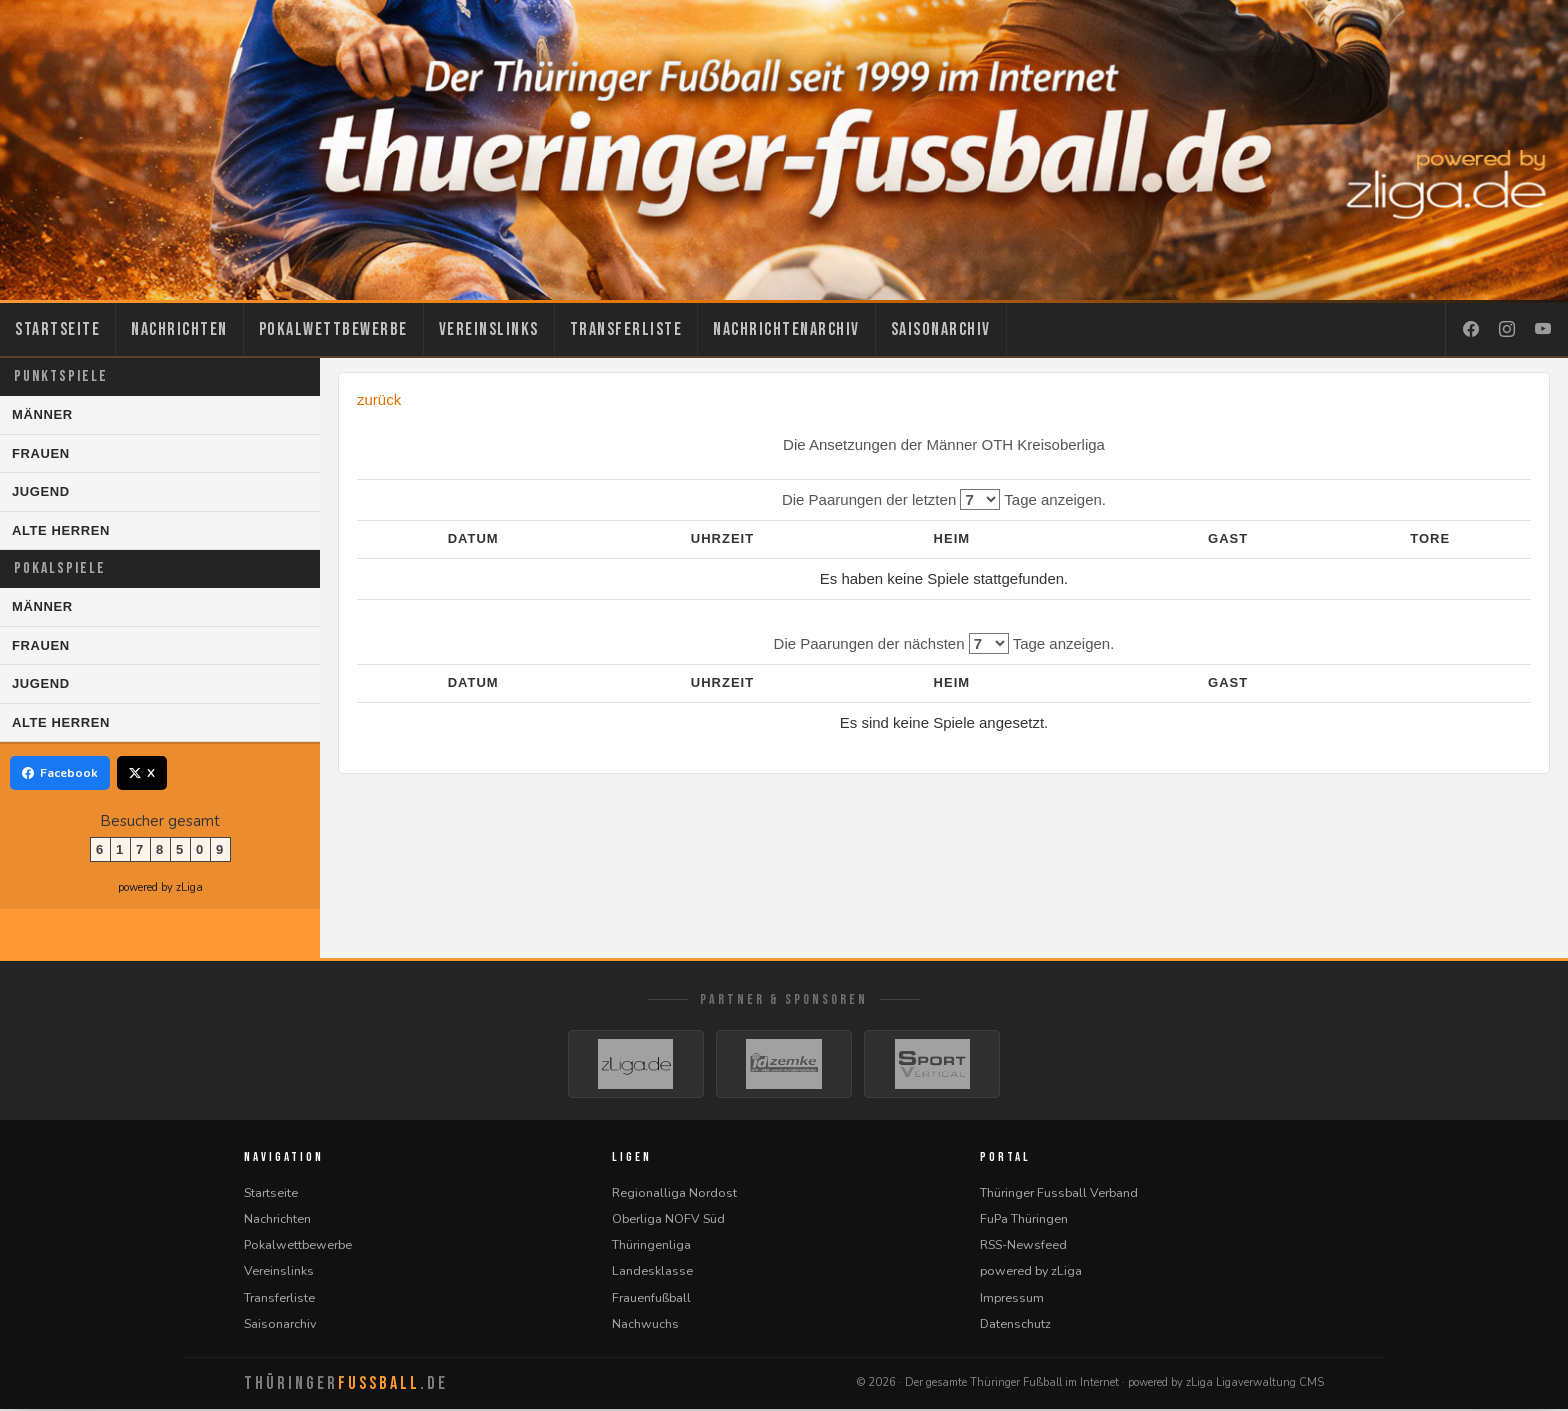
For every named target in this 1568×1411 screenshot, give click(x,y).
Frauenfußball (651, 1299)
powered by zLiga (160, 887)
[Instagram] (1507, 330)
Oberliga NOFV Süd (668, 1220)
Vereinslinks (489, 329)
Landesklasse (652, 1272)
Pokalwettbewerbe (333, 329)
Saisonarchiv (941, 329)
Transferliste (626, 329)
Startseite (57, 329)
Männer (42, 414)
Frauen (41, 453)
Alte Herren (61, 530)
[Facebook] (1471, 330)
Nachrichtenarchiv (786, 329)
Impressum (1012, 1299)
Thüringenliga (651, 1246)
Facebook (60, 773)
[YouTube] (1543, 330)
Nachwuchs (645, 1325)
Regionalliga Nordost (674, 1194)
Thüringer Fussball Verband (1059, 1194)
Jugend (41, 491)
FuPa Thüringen (1024, 1220)
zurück (379, 399)
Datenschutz (1015, 1325)
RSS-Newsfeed (1023, 1246)
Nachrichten (179, 329)
